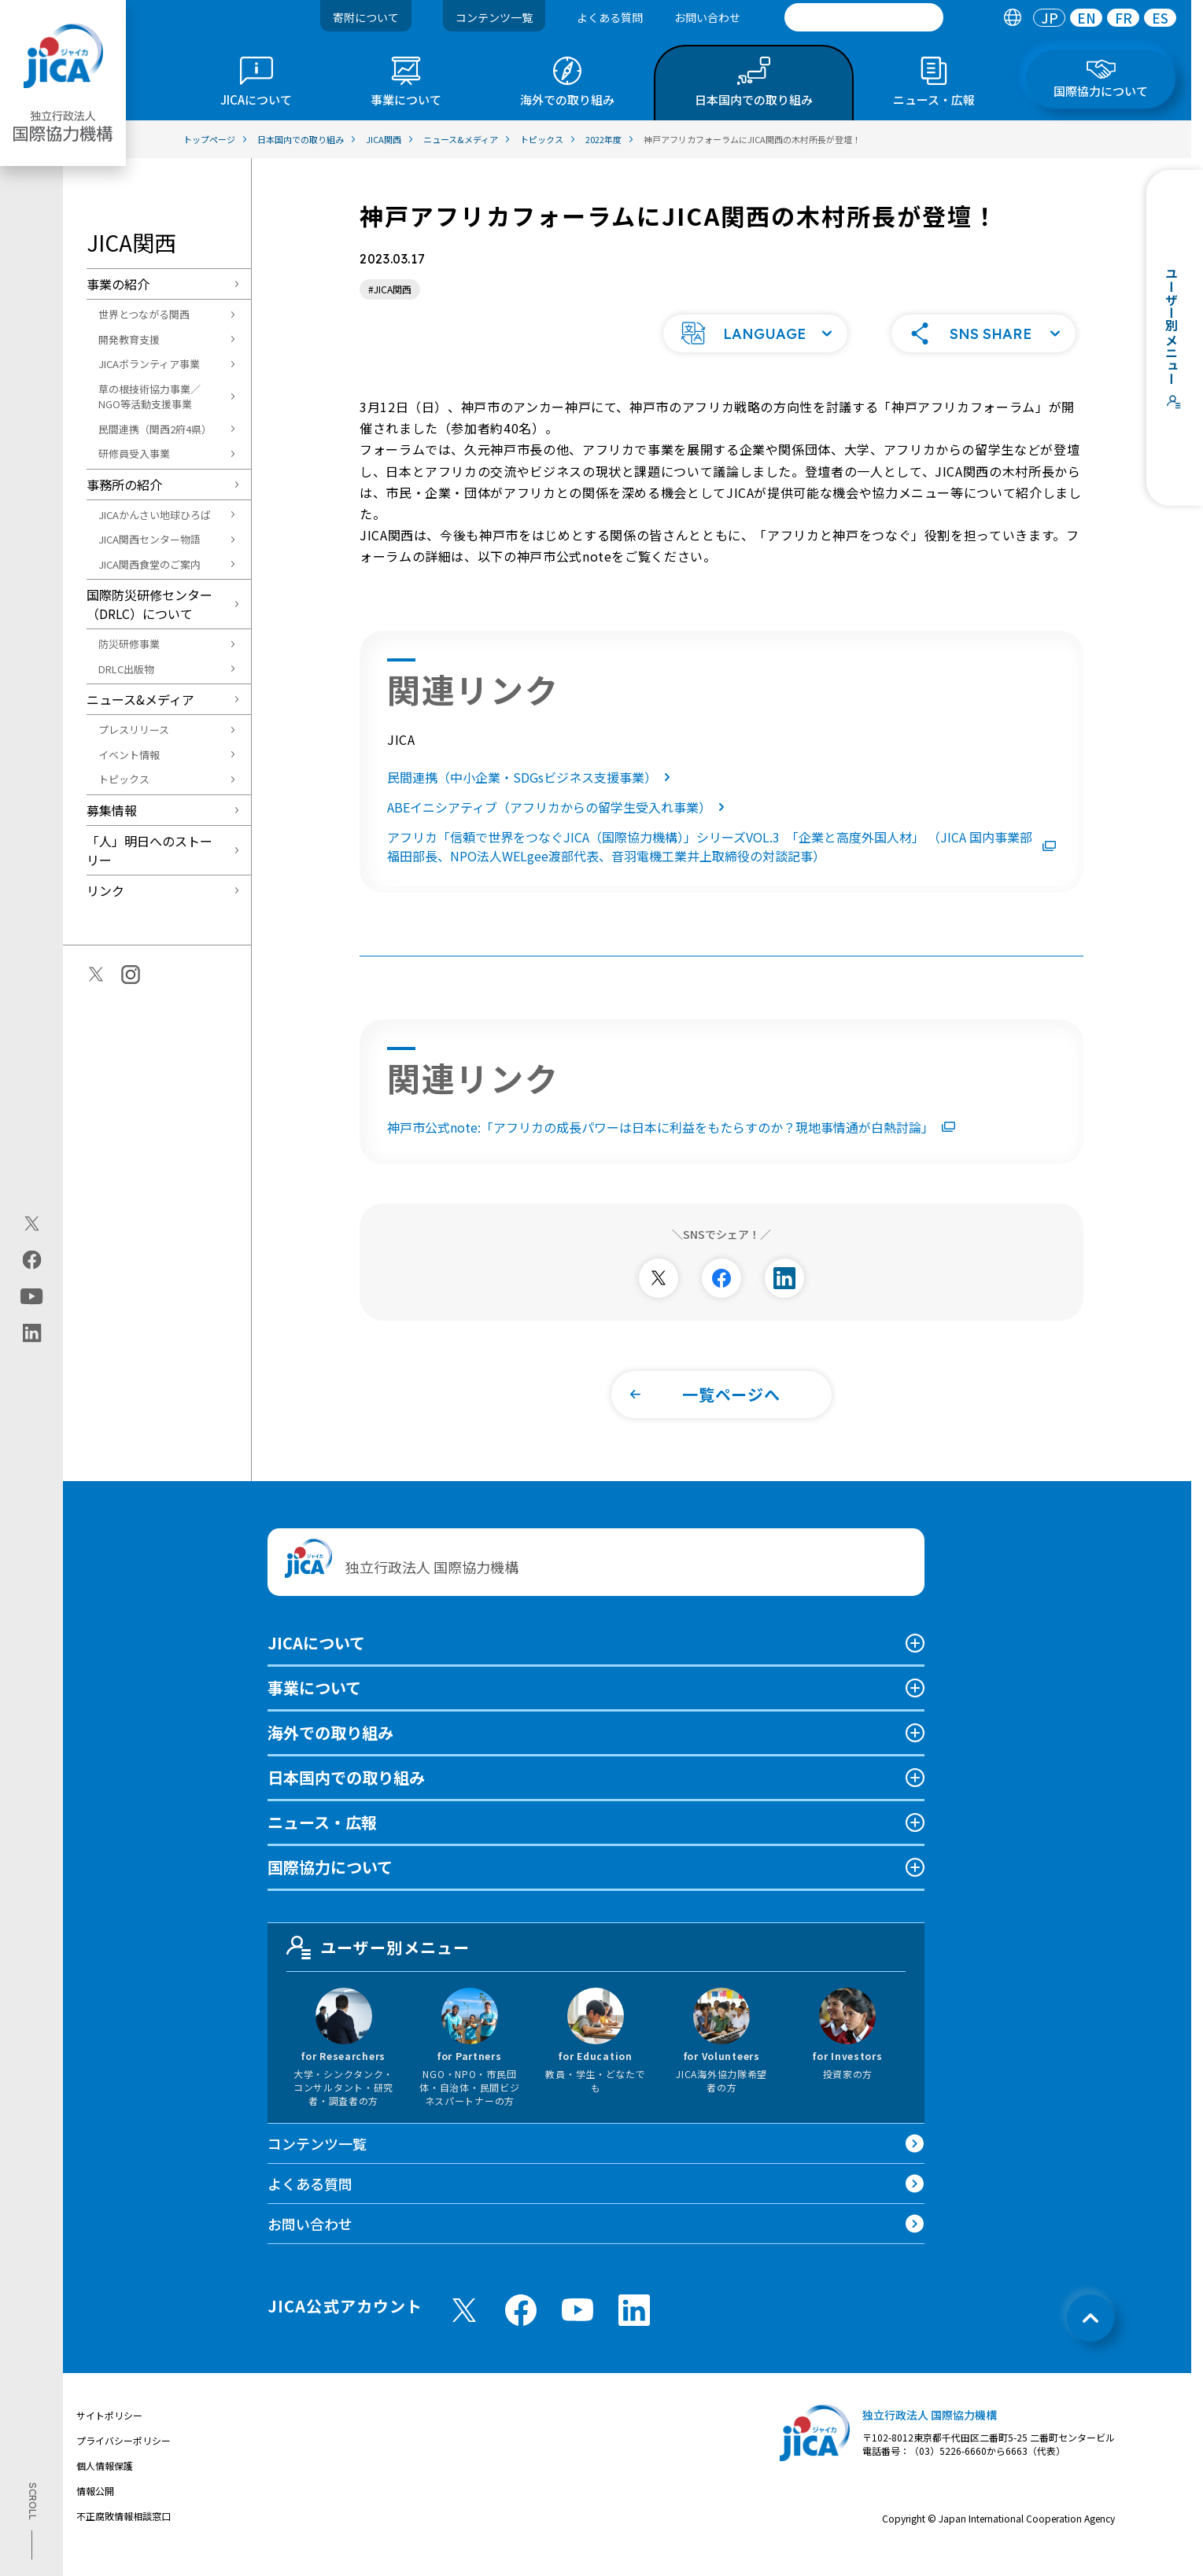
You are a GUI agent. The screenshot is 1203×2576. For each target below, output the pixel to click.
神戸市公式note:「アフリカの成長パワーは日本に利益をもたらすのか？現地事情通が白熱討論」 (671, 1147)
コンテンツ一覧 (494, 17)
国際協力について (330, 1887)
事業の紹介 (118, 284)
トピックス (123, 779)
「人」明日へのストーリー (149, 850)
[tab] (1012, 18)
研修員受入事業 (134, 453)
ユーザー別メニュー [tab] (378, 1968)
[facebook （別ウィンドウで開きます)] (521, 2330)
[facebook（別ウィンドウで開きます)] (31, 1259)
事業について (314, 1708)
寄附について (366, 17)
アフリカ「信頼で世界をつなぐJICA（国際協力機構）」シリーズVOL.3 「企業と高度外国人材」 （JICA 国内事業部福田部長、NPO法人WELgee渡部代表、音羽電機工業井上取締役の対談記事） (721, 867)
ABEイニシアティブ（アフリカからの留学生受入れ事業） (559, 827)
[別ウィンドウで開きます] (658, 1298)
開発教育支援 (129, 339)
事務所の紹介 (124, 484)
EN (1086, 18)
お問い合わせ (707, 17)
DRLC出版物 (126, 669)
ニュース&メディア (140, 699)
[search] (863, 17)
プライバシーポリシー (123, 2460)
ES (1160, 18)
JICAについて (316, 1663)
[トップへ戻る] (1090, 2338)
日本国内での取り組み (346, 1797)
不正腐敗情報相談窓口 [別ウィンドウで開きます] (123, 2536)
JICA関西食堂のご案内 (149, 564)
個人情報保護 (104, 2486)
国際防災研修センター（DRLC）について (149, 604)
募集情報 (112, 810)
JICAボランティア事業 (149, 363)
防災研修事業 (129, 643)
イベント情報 (129, 754)
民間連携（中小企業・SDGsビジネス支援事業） (532, 797)
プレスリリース (133, 729)
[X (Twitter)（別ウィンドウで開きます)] (31, 1223)
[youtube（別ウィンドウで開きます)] (31, 1296)
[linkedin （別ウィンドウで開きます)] (634, 2330)
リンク (105, 890)
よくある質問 (610, 17)
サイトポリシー (109, 2435)
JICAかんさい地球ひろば (154, 514)
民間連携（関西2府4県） (155, 429)
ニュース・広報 (322, 1842)
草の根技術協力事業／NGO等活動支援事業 (149, 396)
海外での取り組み (330, 1752)
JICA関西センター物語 (149, 539)
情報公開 (95, 2511)
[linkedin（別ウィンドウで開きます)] (31, 1332)
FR (1123, 18)
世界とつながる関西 (144, 314)
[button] (755, 354)
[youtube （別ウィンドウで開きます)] (577, 2330)
